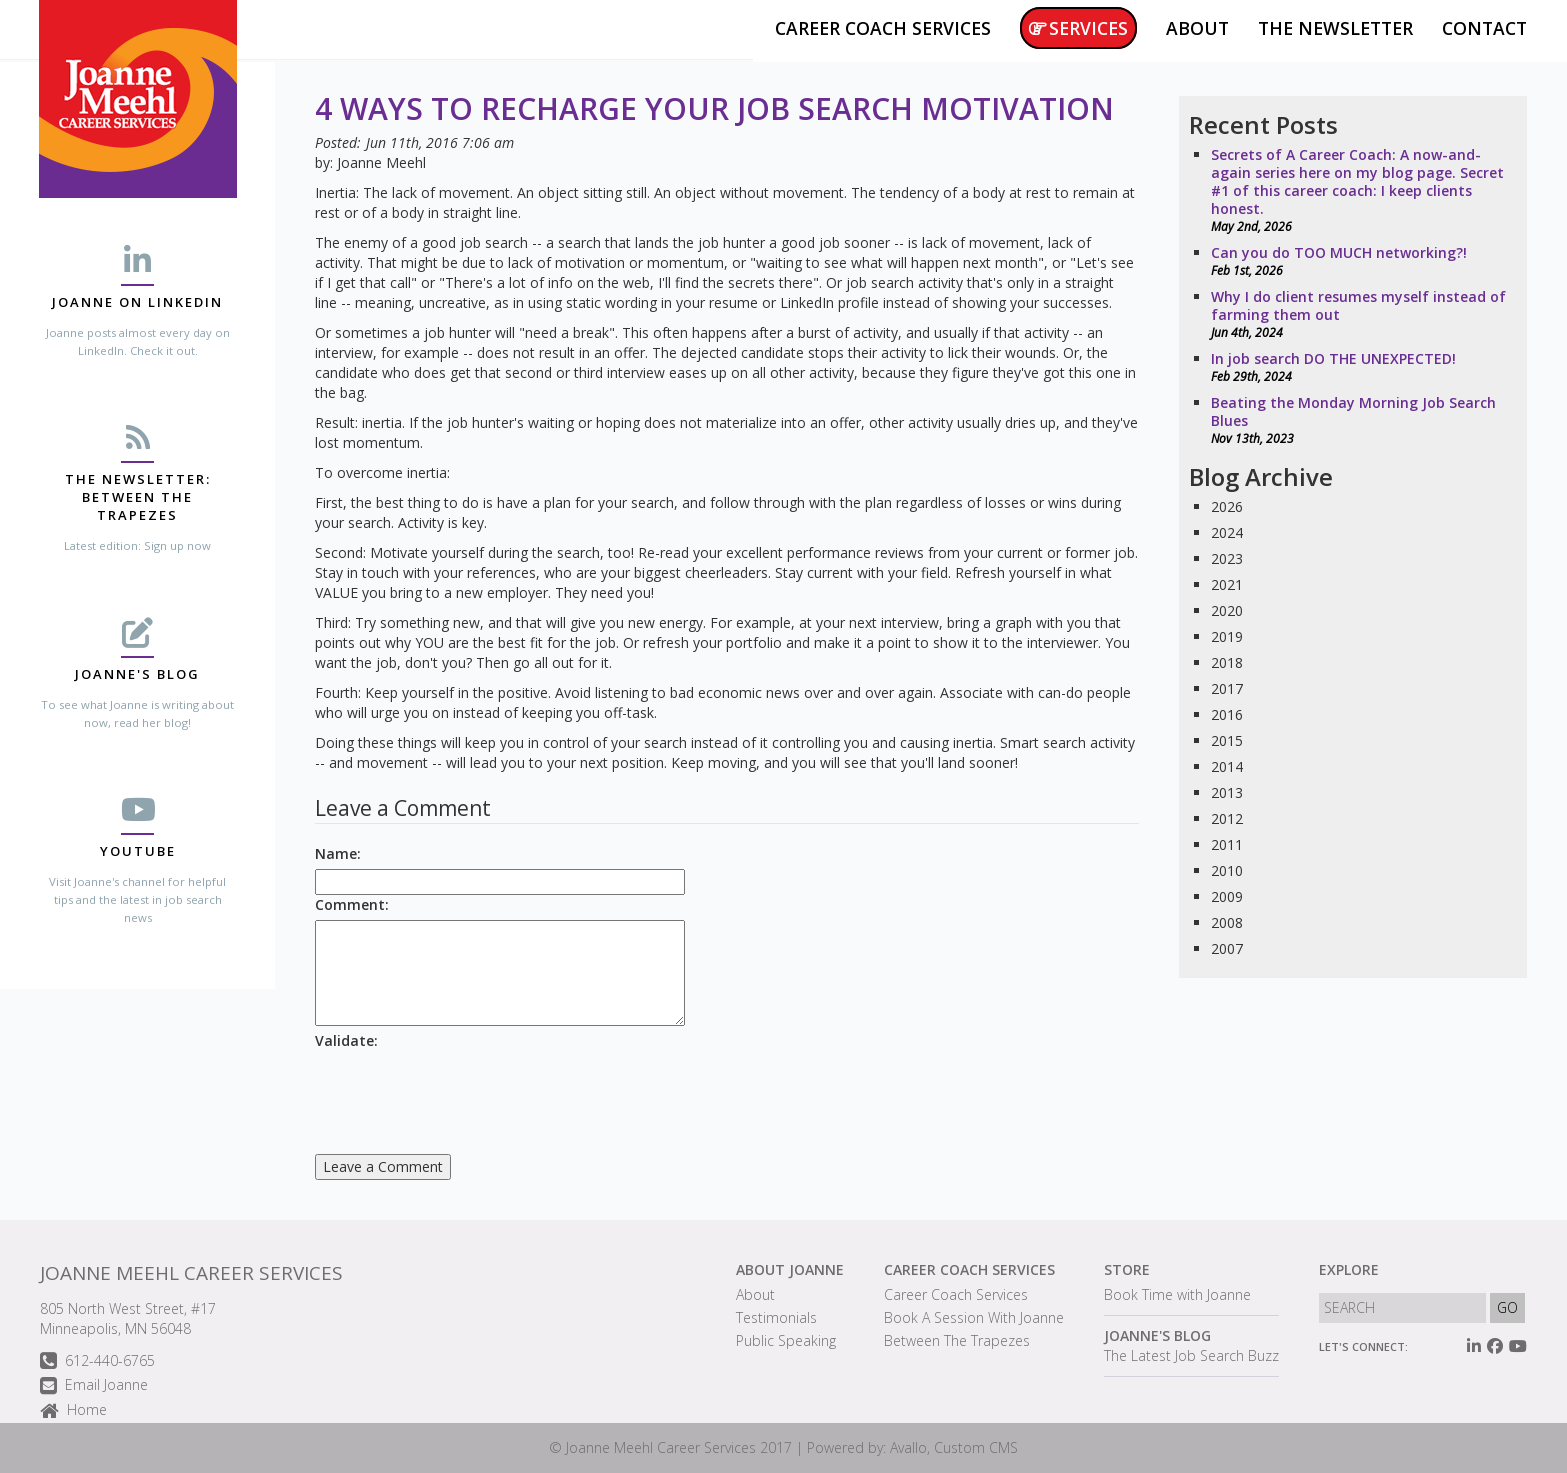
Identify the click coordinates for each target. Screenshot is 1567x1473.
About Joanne (790, 1269)
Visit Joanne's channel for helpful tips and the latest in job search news (137, 899)
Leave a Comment (383, 1166)
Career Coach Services (969, 1269)
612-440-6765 (97, 1361)
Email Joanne (94, 1386)
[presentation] (467, 1095)
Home (73, 1411)
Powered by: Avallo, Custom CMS (912, 1447)
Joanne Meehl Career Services (191, 1273)
